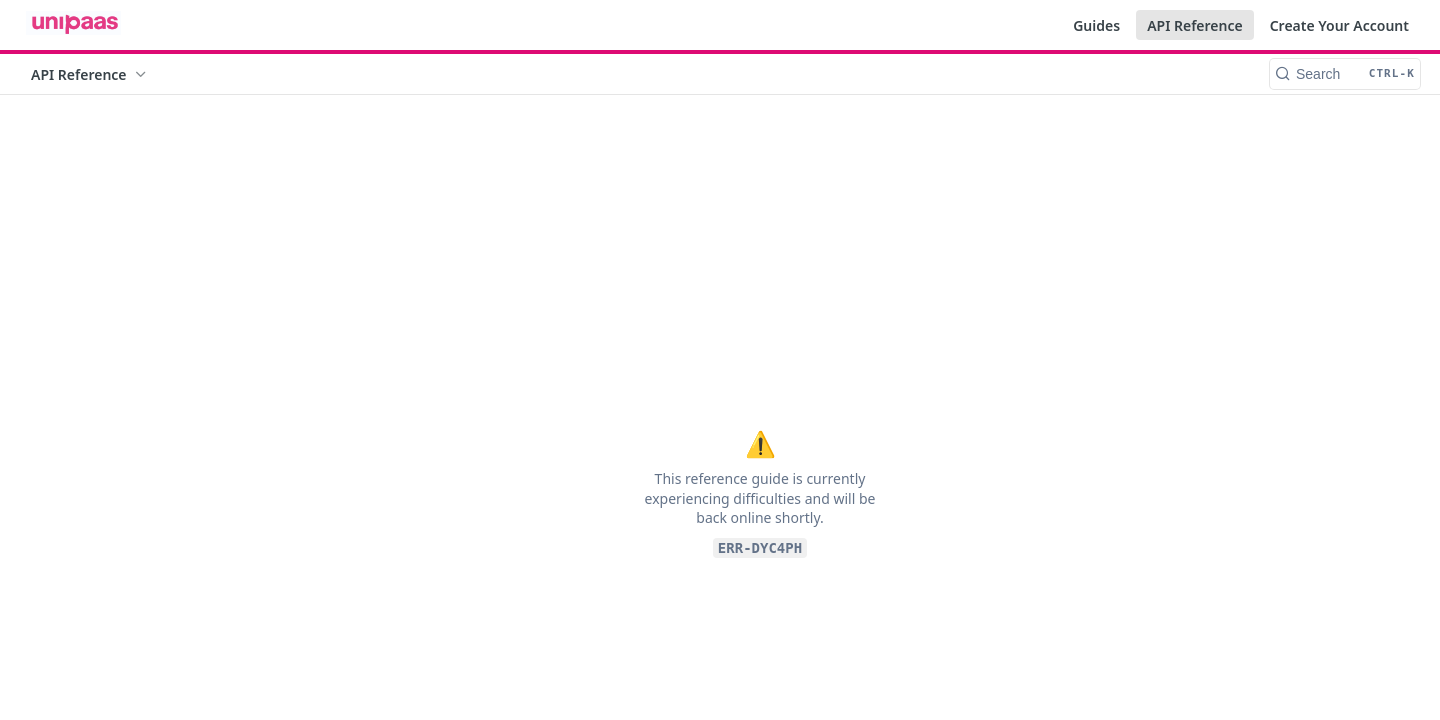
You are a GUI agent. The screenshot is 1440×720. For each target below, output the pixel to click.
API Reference (1195, 25)
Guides (1096, 25)
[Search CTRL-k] (1345, 74)
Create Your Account (1339, 25)
